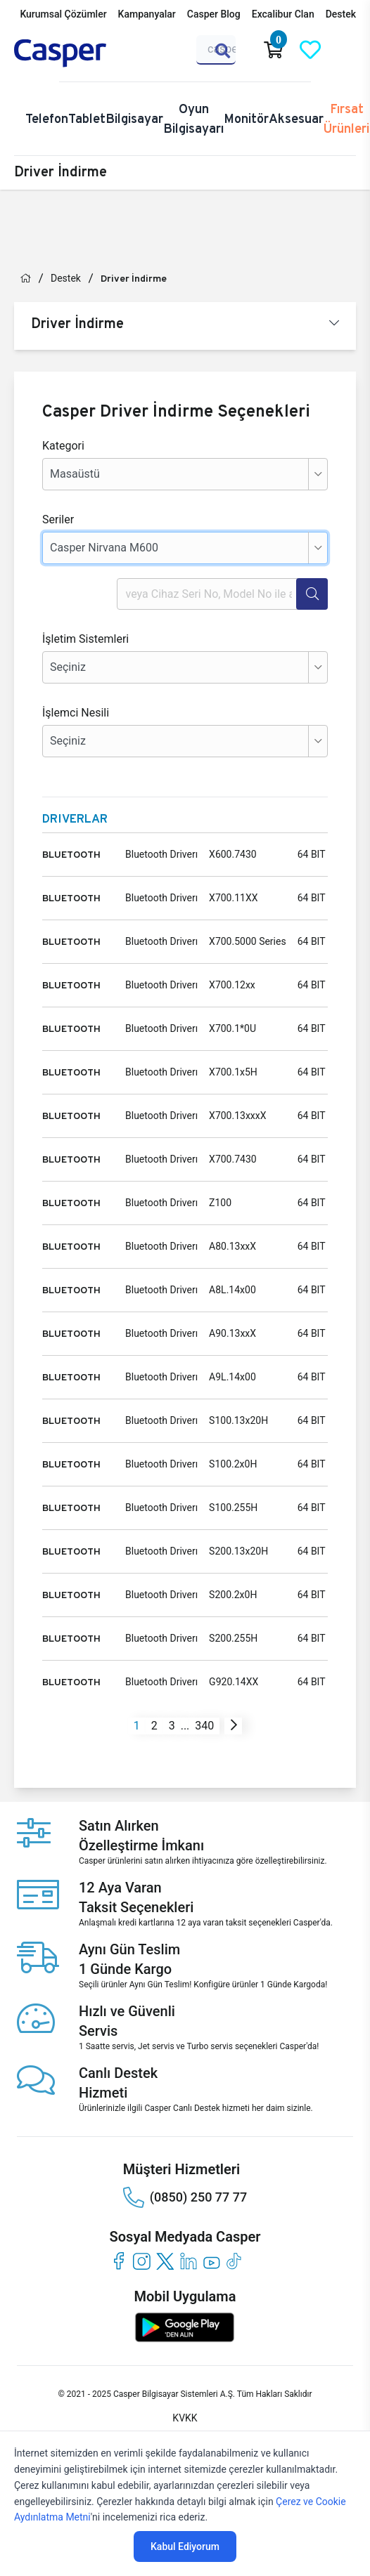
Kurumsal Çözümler (63, 14)
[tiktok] (234, 2261)
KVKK (184, 2418)
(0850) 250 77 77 (185, 2197)
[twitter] (165, 2261)
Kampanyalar (147, 14)
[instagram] (142, 2261)
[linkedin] (188, 2261)
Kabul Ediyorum (185, 2546)
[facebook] (118, 2261)
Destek (341, 14)
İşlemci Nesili (75, 712)
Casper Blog (214, 14)
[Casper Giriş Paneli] (347, 49)
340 (204, 1725)
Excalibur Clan (283, 14)
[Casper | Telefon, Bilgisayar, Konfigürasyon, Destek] (81, 53)
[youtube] (211, 2261)
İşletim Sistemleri (85, 639)
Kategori (63, 445)
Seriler (58, 519)
